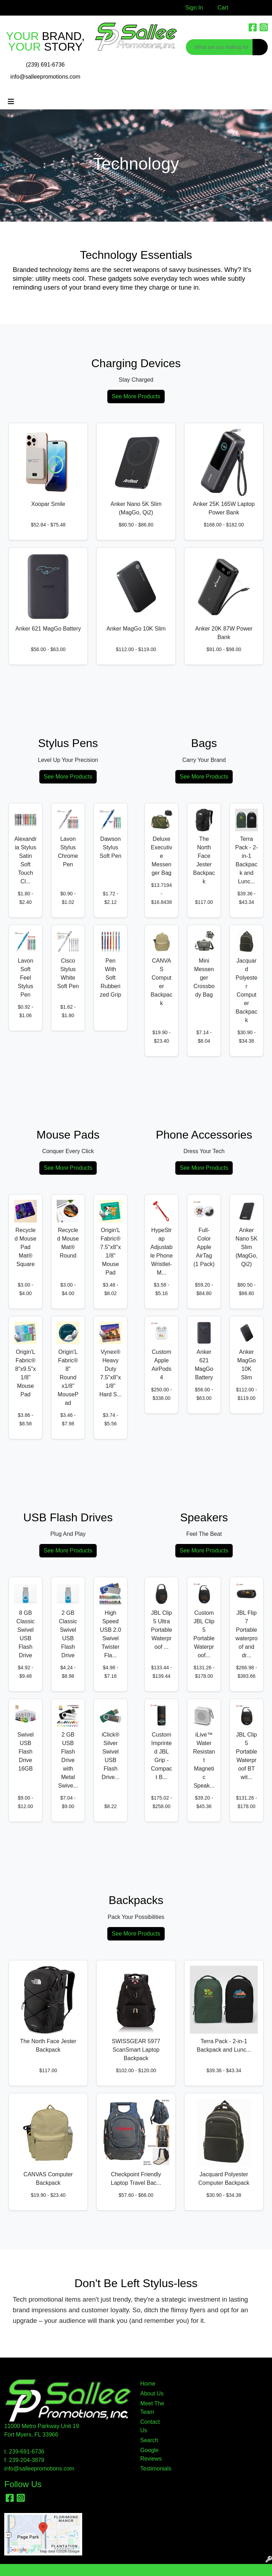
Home (147, 2384)
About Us (152, 2393)
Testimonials (153, 2469)
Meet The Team (152, 2407)
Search (149, 2440)
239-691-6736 (26, 2452)
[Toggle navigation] (11, 102)
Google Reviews (151, 2454)
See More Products (136, 396)
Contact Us (150, 2426)
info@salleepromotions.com (45, 77)
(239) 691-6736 (45, 65)
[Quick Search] (219, 47)
